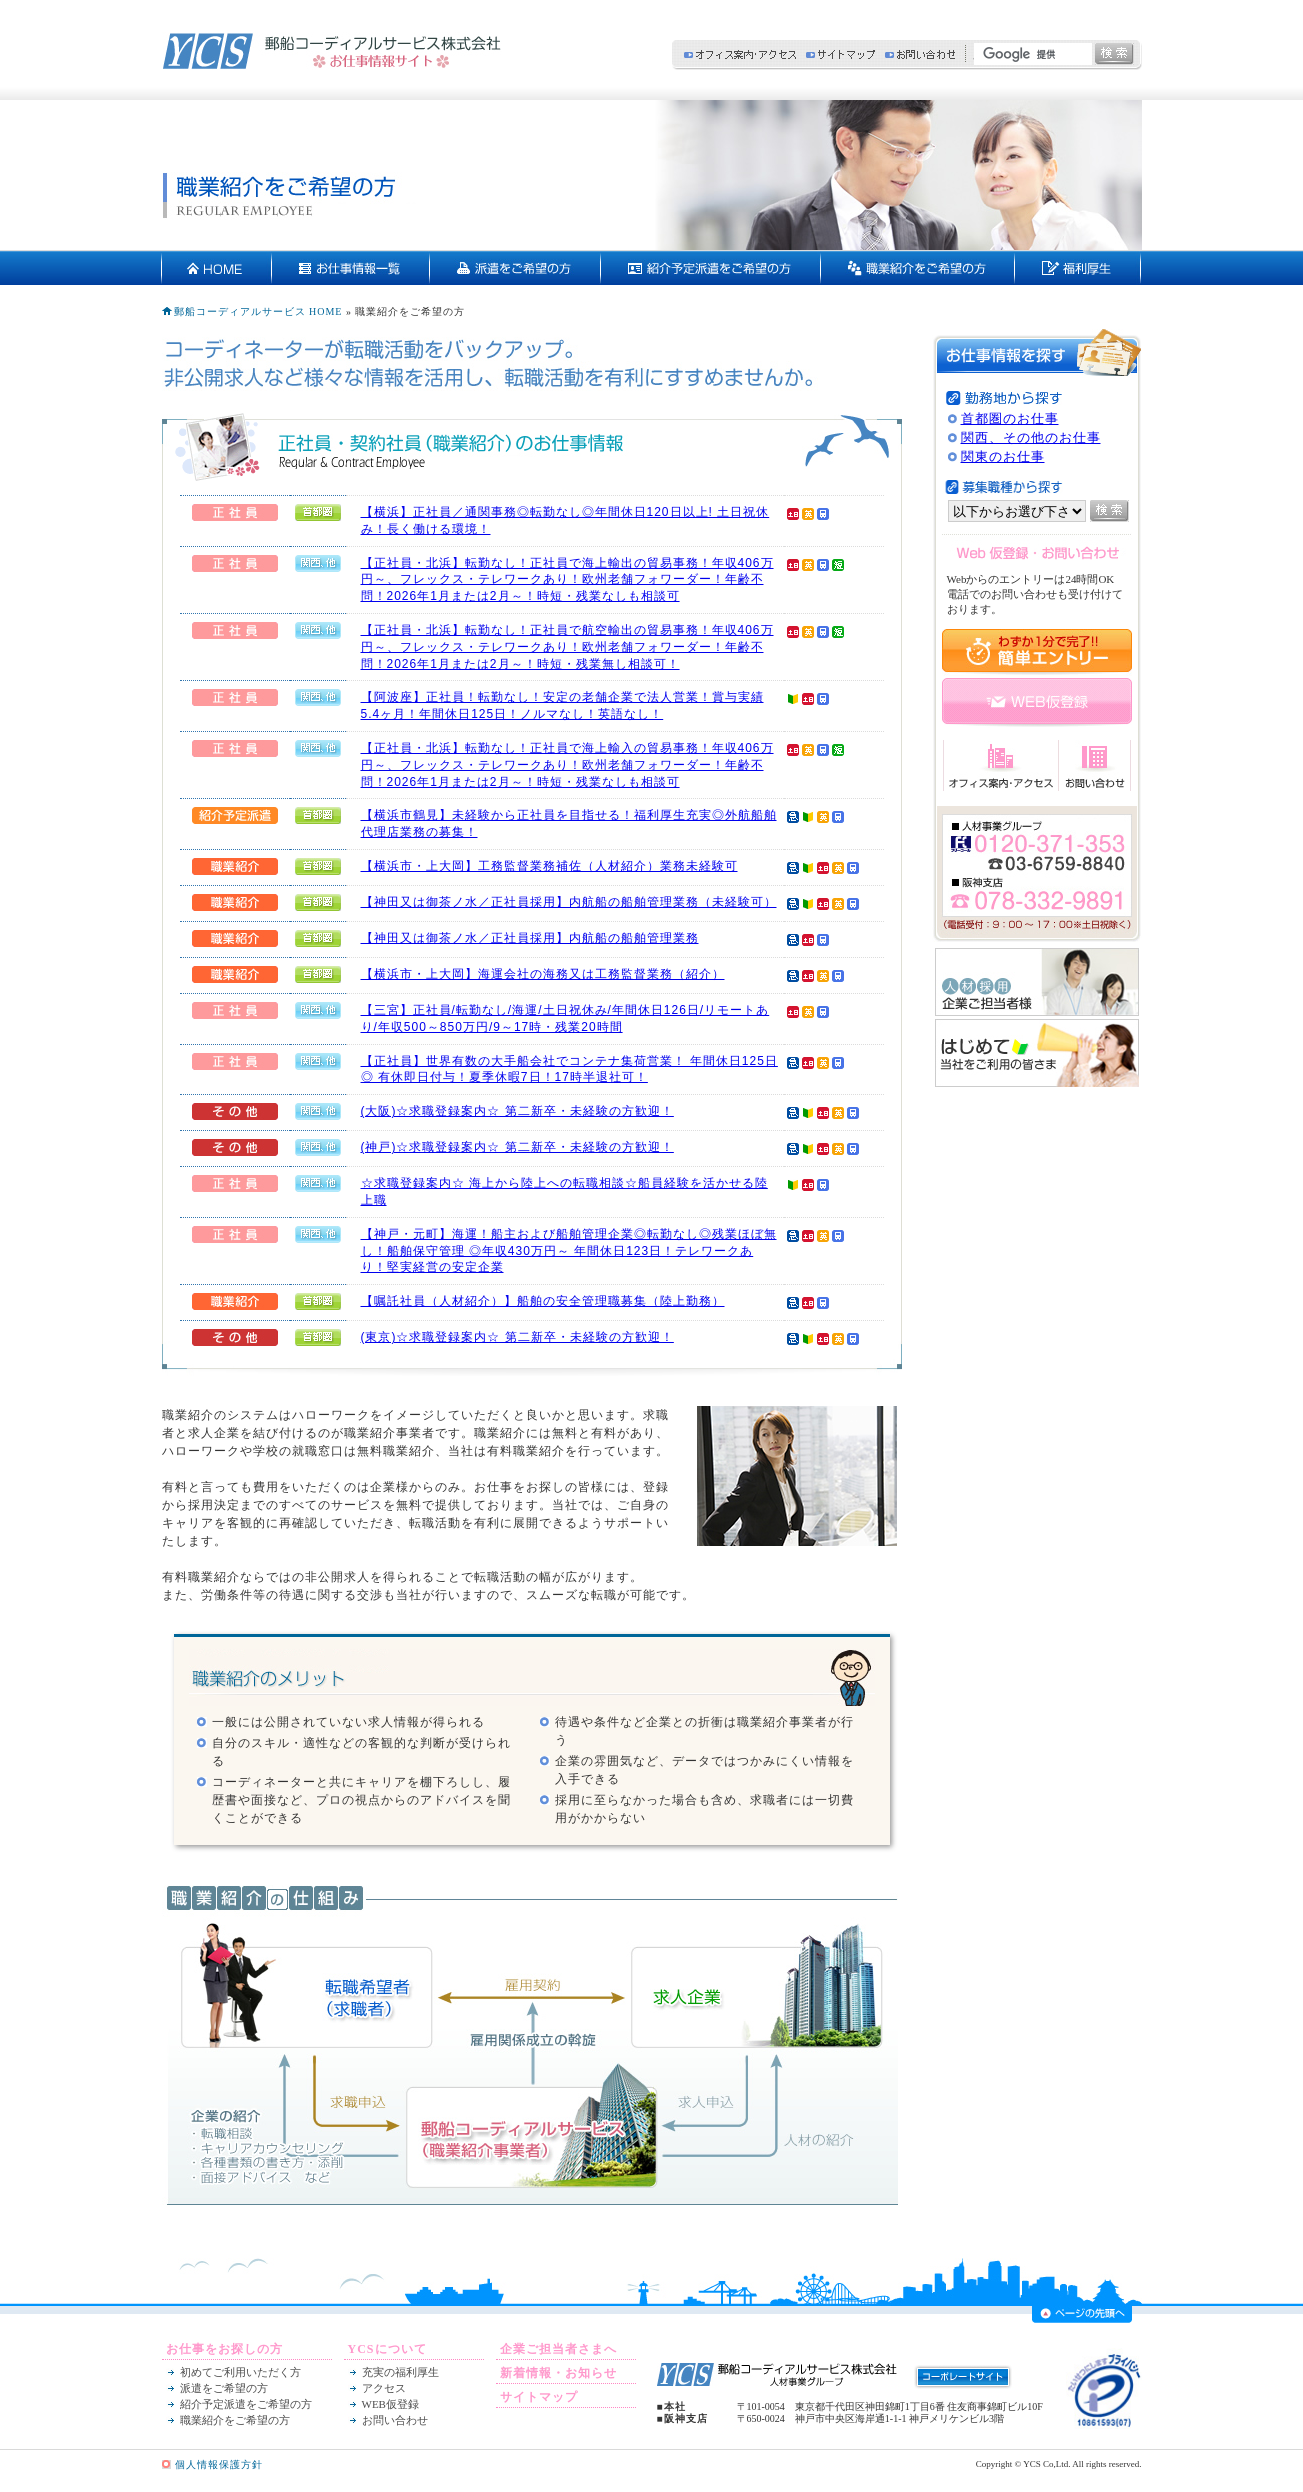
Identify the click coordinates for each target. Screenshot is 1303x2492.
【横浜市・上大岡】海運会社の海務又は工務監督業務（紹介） (543, 974)
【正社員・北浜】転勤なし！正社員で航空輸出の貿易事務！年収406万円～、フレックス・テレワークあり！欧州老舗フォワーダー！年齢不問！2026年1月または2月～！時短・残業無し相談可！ (567, 647)
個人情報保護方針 (219, 2464)
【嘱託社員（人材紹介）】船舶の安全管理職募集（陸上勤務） (543, 1301)
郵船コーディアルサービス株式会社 (332, 51)
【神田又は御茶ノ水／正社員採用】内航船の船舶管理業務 (530, 938)
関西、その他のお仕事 (1031, 437)
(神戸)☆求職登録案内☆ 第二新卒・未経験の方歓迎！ (517, 1147)
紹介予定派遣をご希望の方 (711, 268)
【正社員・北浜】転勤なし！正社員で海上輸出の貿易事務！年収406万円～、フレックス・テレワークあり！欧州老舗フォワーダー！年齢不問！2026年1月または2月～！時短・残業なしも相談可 (567, 580)
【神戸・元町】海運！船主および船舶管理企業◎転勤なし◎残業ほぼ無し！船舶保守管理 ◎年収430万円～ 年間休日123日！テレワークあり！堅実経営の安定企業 (569, 1251)
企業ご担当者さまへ (558, 2349)
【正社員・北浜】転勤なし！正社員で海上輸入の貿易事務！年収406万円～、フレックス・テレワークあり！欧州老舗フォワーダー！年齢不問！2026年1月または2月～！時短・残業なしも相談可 (567, 765)
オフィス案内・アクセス (740, 54)
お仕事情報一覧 (351, 268)
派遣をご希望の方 (515, 268)
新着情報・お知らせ (558, 2373)
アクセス (384, 2388)
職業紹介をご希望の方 (235, 2420)
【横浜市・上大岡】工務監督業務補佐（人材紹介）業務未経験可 (549, 866)
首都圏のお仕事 (1010, 418)
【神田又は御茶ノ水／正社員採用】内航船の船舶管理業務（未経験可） (569, 902)
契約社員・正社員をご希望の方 (918, 268)
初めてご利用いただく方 (240, 2372)
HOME (217, 268)
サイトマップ (840, 54)
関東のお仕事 (1003, 456)
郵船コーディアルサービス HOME (258, 311)
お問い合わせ (920, 54)
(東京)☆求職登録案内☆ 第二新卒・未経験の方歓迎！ (517, 1337)
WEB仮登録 (390, 2404)
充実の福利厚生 (1078, 268)
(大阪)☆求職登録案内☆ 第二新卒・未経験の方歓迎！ (517, 1111)
